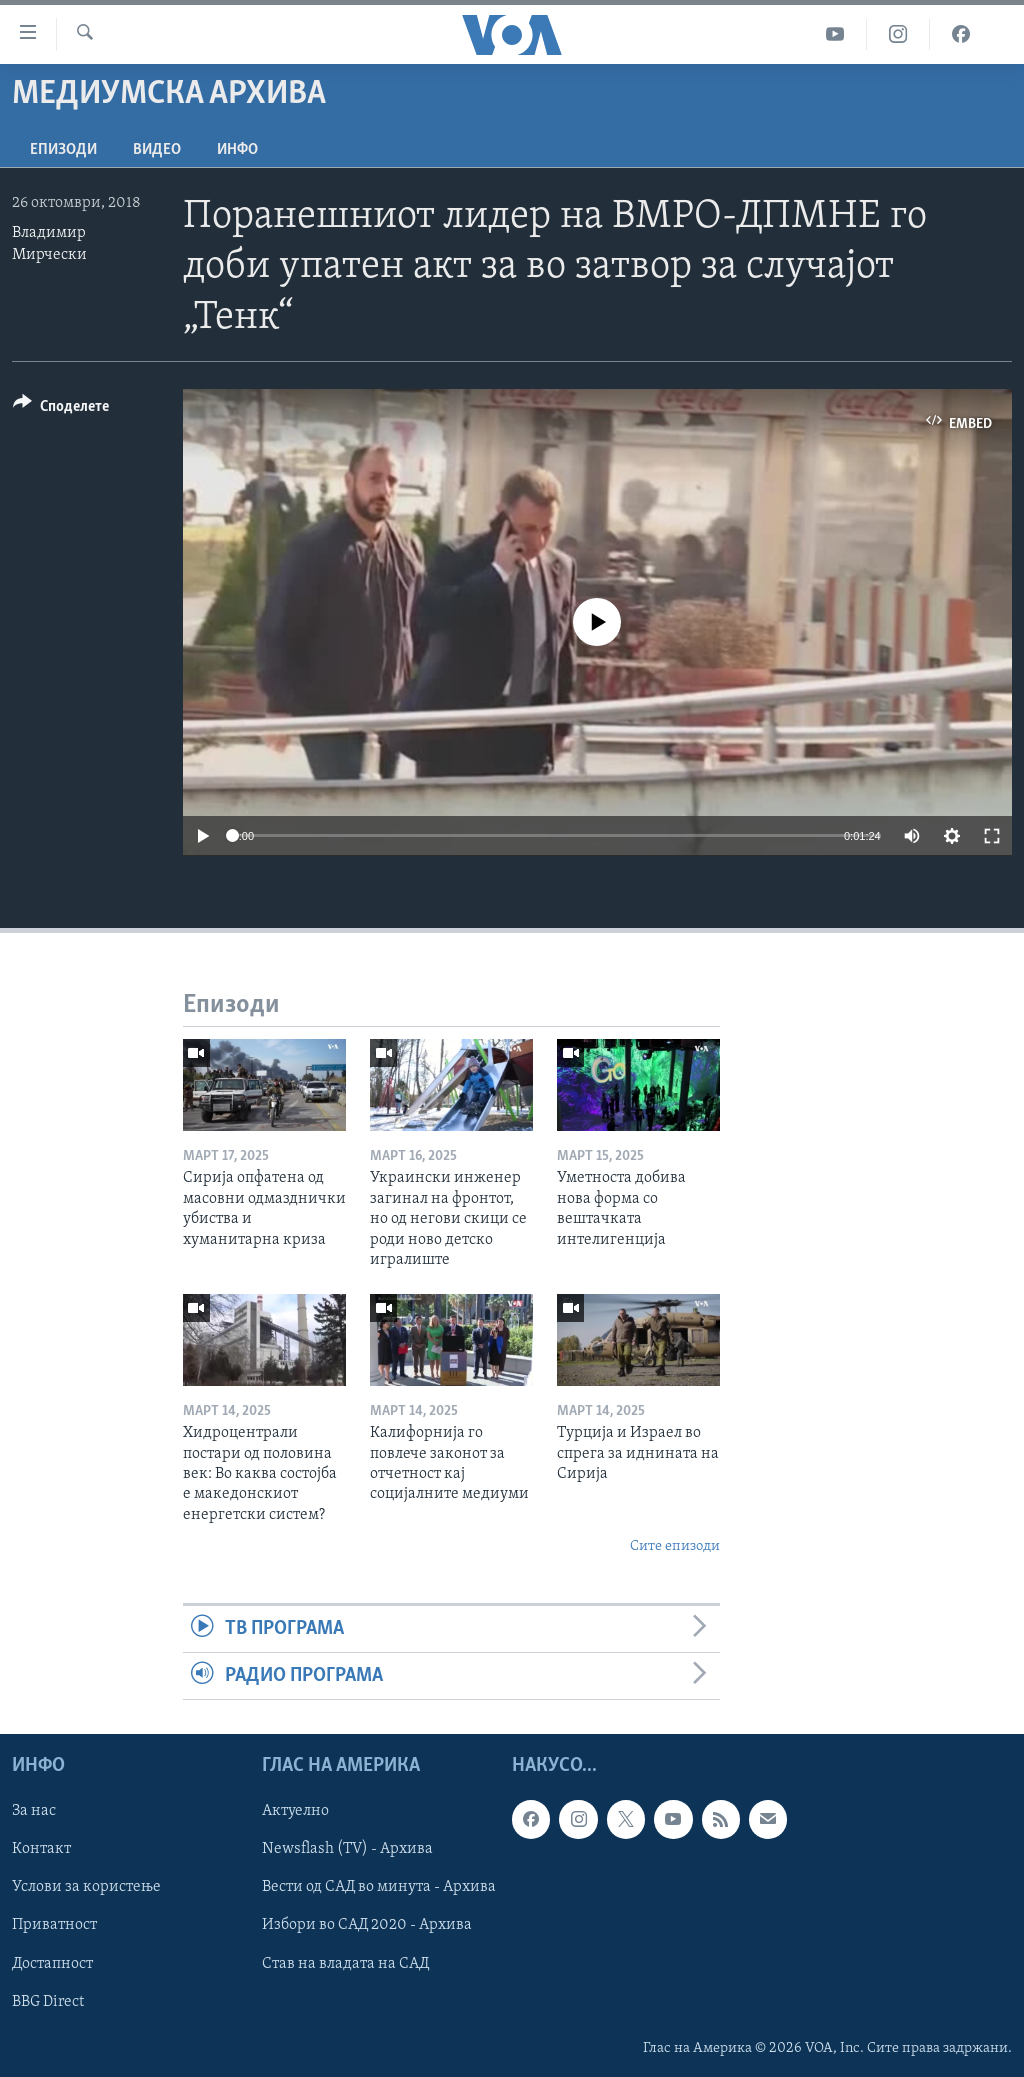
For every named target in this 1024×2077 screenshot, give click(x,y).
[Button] (61, 409)
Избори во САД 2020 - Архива (367, 1926)
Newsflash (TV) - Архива (347, 1850)
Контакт (41, 1850)
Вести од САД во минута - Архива (379, 1888)
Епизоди (63, 150)
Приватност (54, 1926)
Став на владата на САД (345, 1964)
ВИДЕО (157, 150)
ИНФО (237, 150)
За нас (34, 1812)
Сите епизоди (675, 1546)
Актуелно (295, 1812)
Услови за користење (86, 1888)
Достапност (52, 1964)
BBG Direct (48, 2002)
